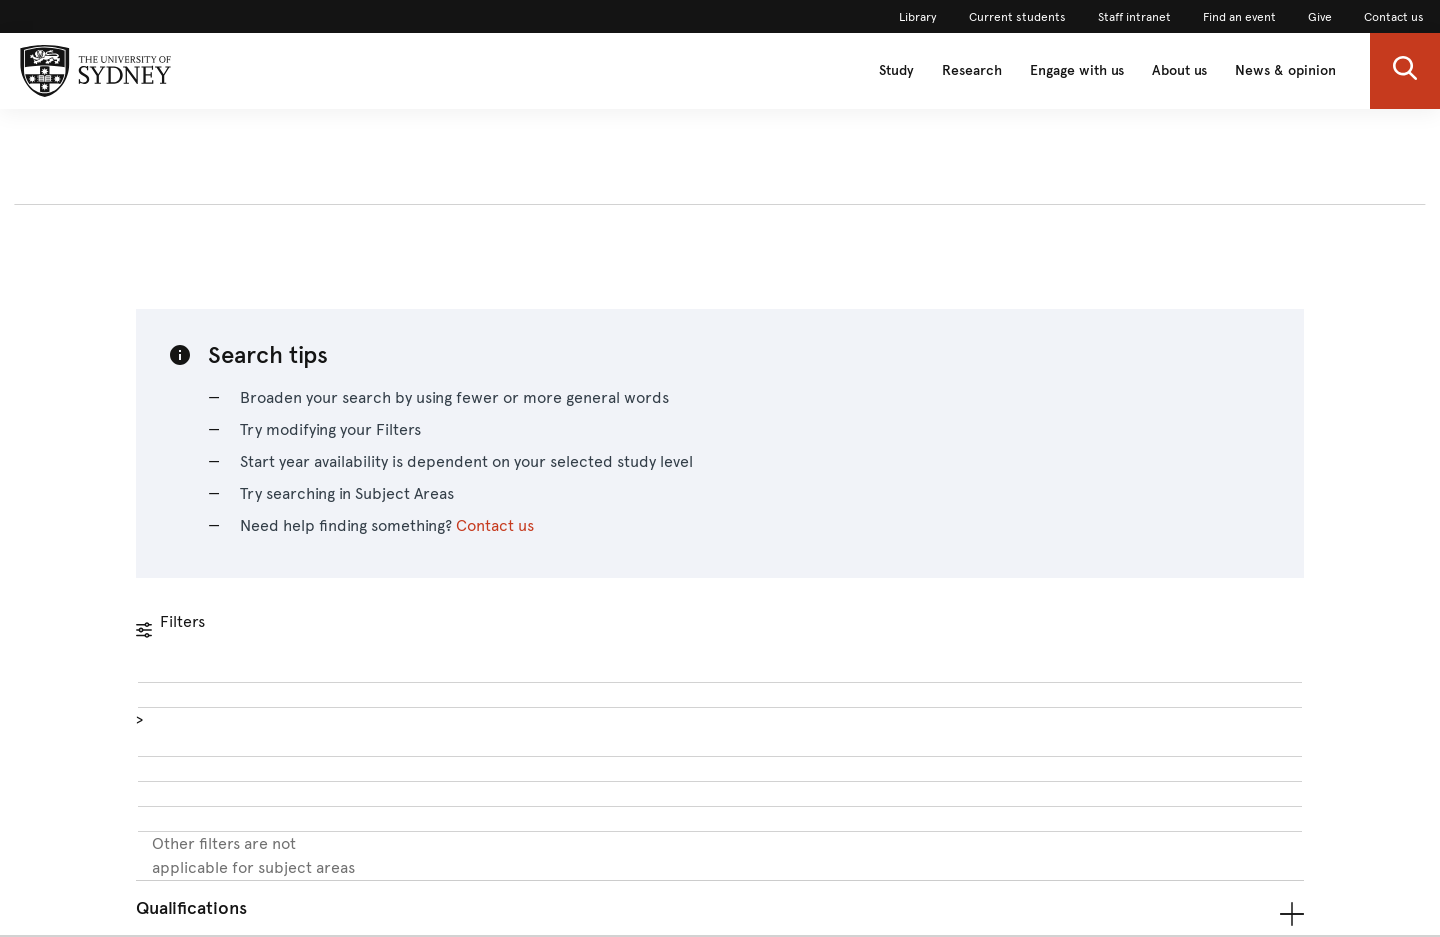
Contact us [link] (1394, 17)
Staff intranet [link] (1134, 17)
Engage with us (1077, 70)
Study (896, 70)
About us (1179, 70)
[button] (1405, 71)
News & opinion (1285, 70)
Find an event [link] (1239, 17)
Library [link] (918, 17)
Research (972, 70)
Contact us (495, 525)
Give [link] (1320, 17)
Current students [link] (1017, 17)
